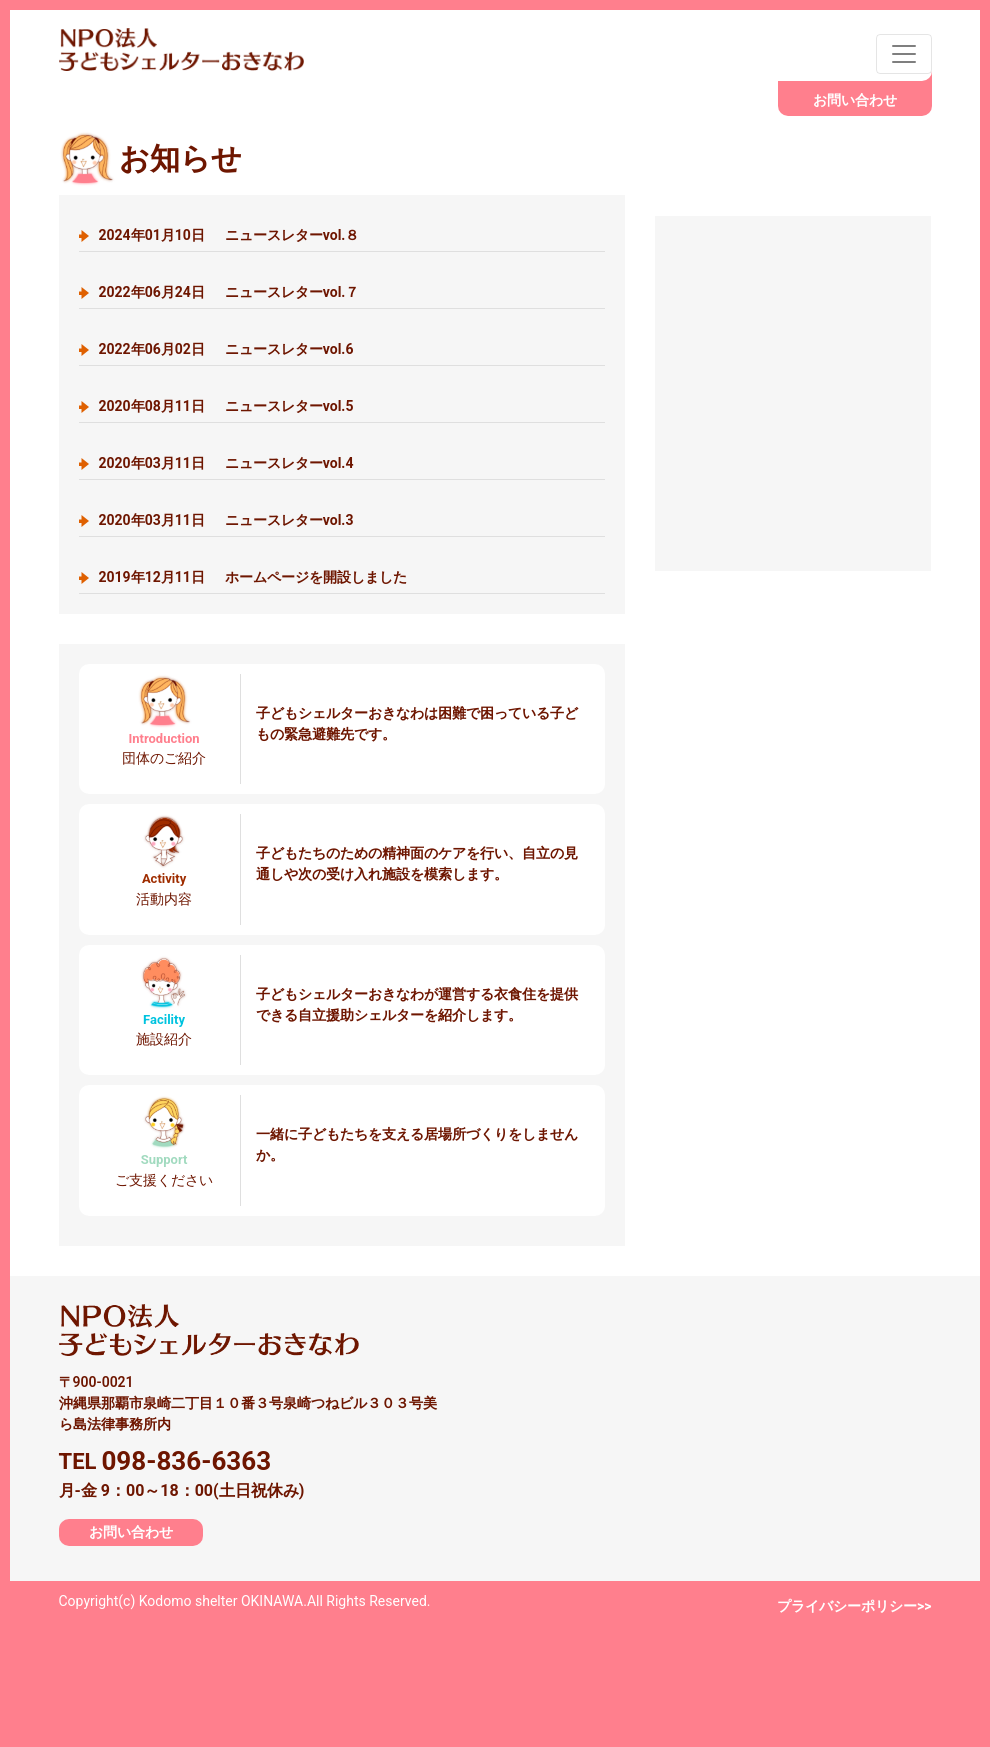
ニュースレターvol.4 (226, 463)
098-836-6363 (186, 1461)
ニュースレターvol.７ (229, 292)
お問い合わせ (855, 100)
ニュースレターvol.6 (226, 349)
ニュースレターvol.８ (229, 235)
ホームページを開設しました (253, 577)
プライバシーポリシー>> (854, 1606)
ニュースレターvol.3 (226, 520)
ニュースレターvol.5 (226, 406)
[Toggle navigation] (904, 54)
